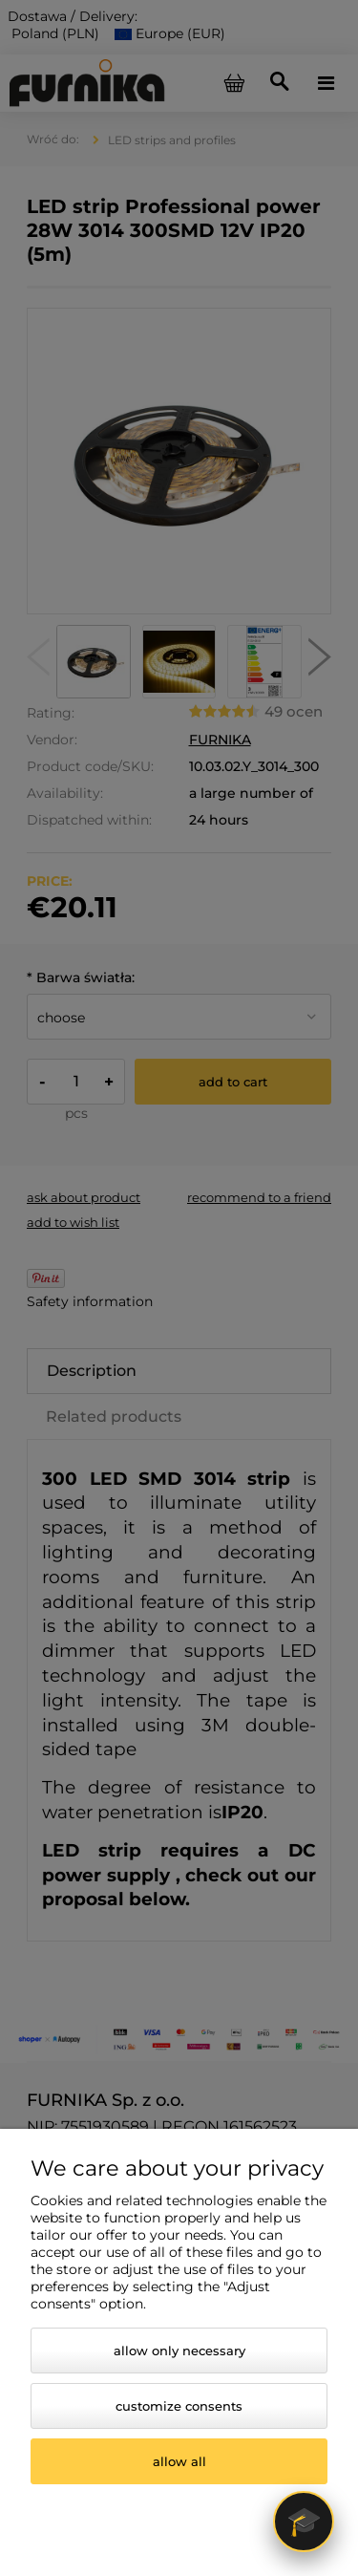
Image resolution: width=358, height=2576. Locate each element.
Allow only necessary (179, 2350)
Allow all (179, 2461)
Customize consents (179, 2406)
